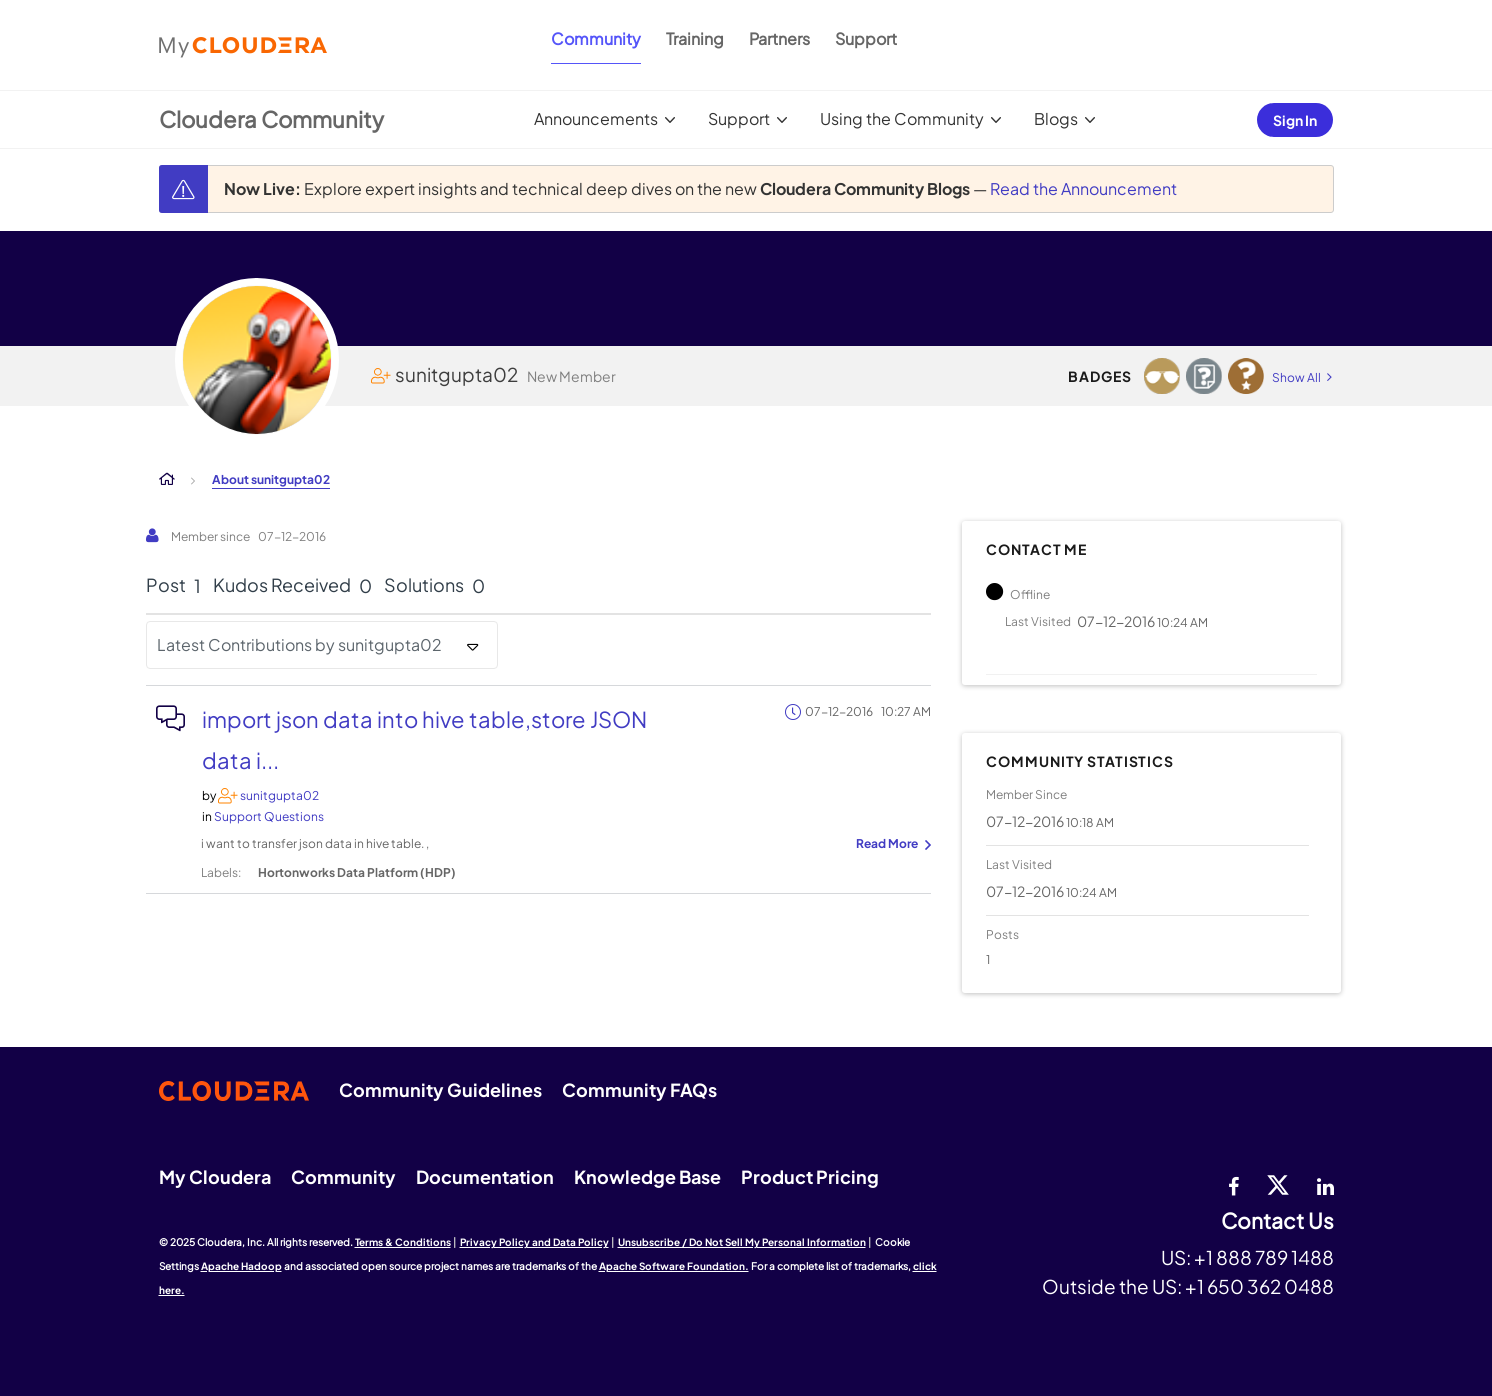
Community (596, 38)
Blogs (1056, 118)
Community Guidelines (440, 1089)
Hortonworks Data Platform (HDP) (357, 872)
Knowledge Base (647, 1176)
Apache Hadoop (241, 1266)
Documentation (485, 1176)
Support (866, 38)
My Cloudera (215, 1176)
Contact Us (1277, 1221)
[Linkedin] (1325, 1184)
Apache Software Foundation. (674, 1266)
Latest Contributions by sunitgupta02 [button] (299, 644)
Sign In (1295, 120)
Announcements (596, 118)
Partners (779, 38)
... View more (891, 845)
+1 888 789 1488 (1264, 1257)
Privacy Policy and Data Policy (534, 1242)
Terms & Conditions (403, 1242)
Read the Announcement (1083, 188)
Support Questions (269, 816)
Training (695, 38)
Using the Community (902, 118)
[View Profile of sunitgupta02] (279, 795)
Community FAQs (639, 1089)
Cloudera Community (271, 119)
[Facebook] (1233, 1184)
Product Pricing (810, 1176)
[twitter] (1278, 1184)
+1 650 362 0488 (1259, 1286)
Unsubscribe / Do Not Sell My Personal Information (742, 1242)
